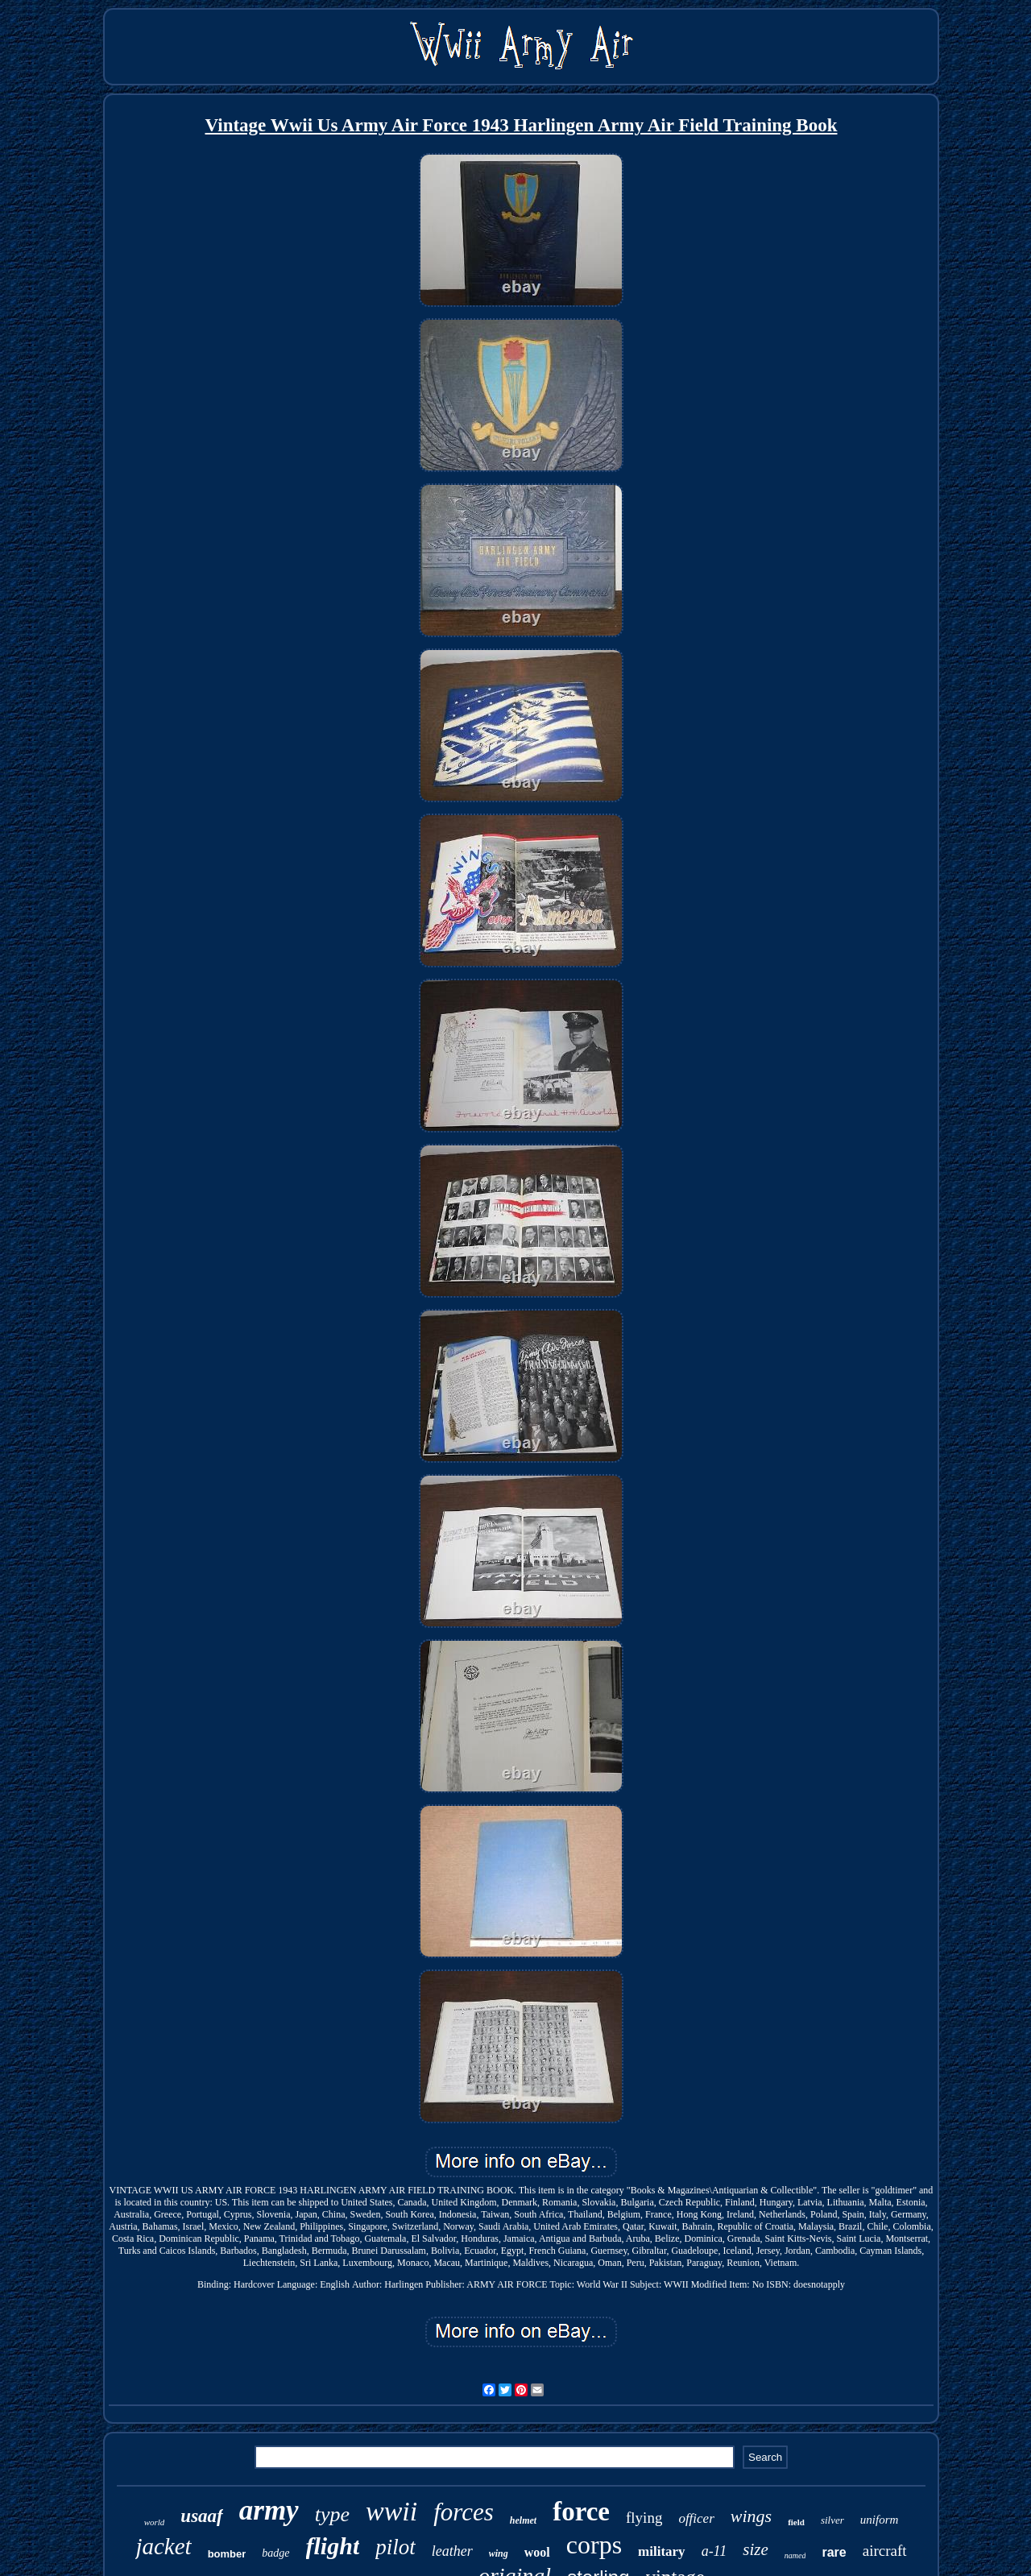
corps (594, 2544)
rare (834, 2552)
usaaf (201, 2516)
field (796, 2522)
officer (696, 2518)
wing (498, 2553)
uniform (879, 2519)
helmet (523, 2520)
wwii (391, 2511)
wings (751, 2516)
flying (644, 2517)
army (269, 2510)
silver (832, 2520)
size (755, 2549)
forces (463, 2512)
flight (333, 2546)
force (581, 2511)
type (332, 2514)
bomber (227, 2554)
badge (275, 2553)
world (154, 2522)
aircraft (885, 2550)
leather (452, 2551)
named (795, 2555)
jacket (163, 2546)
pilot (395, 2547)
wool (537, 2552)
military (661, 2551)
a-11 (714, 2551)
